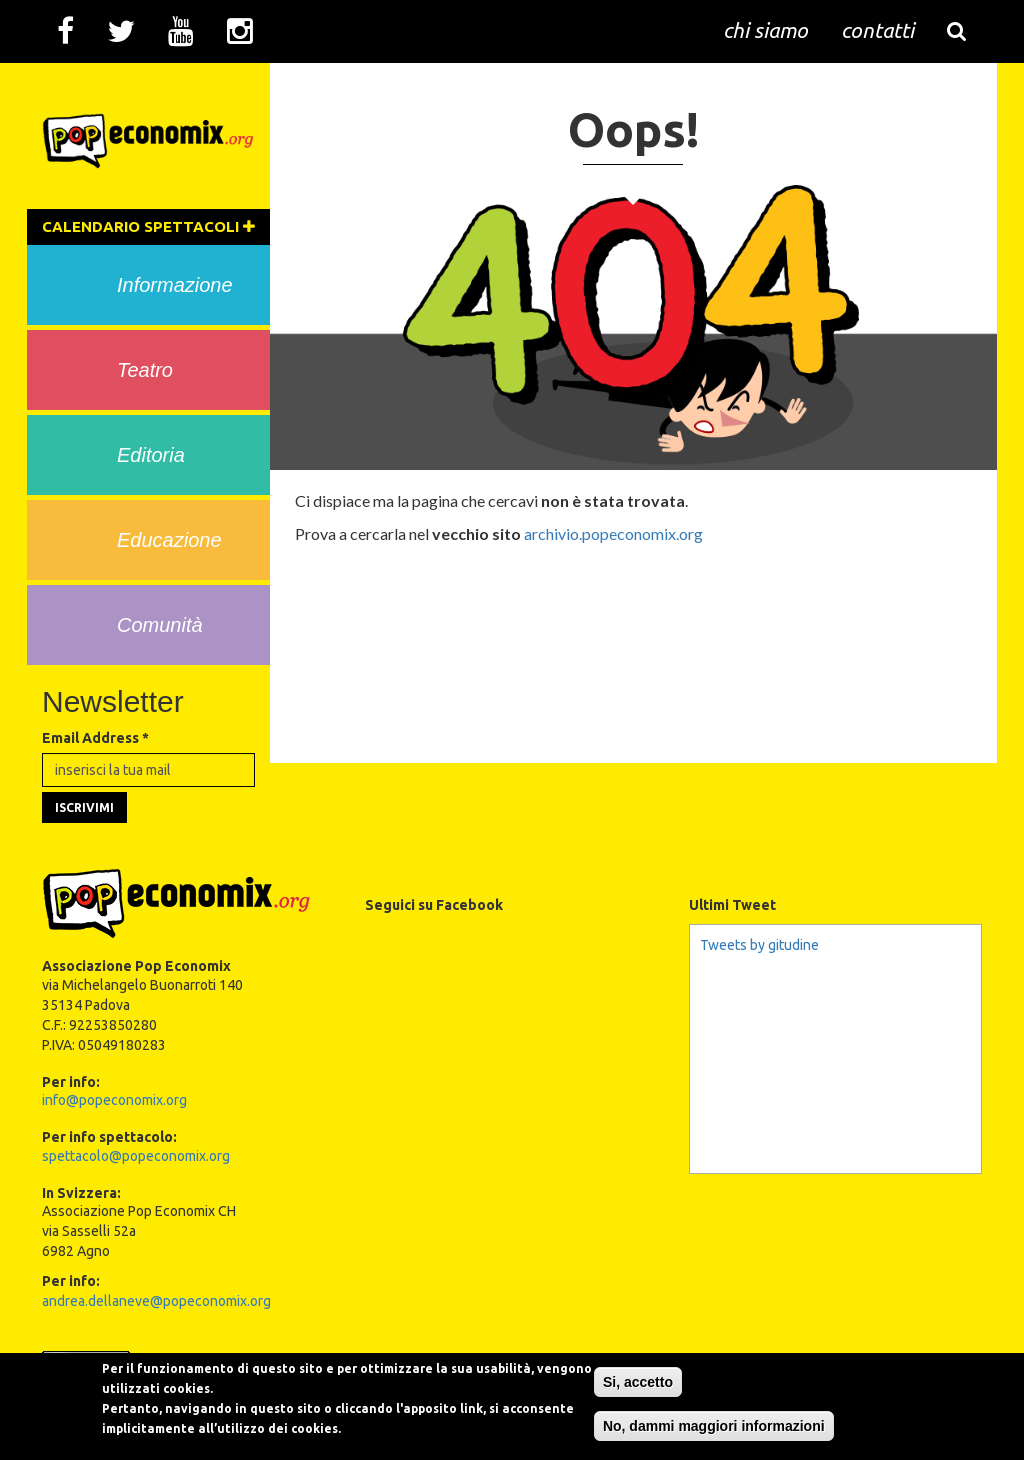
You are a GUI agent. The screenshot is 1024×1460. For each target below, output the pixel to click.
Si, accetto (638, 1409)
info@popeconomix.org (114, 1100)
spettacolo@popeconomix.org (136, 1156)
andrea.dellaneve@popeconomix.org (156, 1301)
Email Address (95, 738)
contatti (877, 30)
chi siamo (765, 30)
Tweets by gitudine (759, 945)
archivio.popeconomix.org (613, 533)
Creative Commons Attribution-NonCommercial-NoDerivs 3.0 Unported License (727, 1358)
